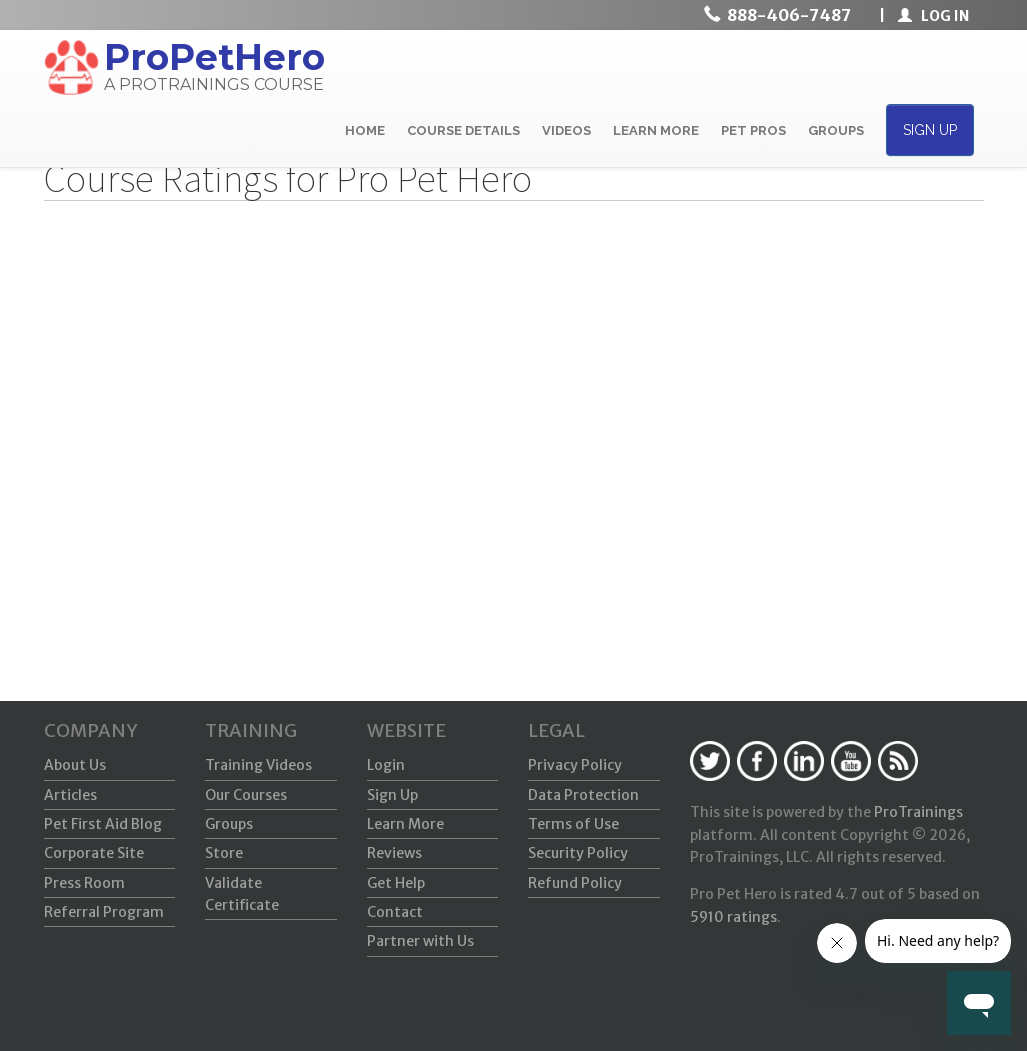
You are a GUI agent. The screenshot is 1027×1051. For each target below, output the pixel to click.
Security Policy (578, 853)
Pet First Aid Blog (103, 824)
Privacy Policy (575, 765)
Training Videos (258, 765)
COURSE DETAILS (463, 130)
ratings (733, 917)
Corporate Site (94, 853)
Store (224, 853)
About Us (75, 765)
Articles (70, 795)
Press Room (84, 883)
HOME (365, 130)
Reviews (394, 853)
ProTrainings (918, 812)
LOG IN (933, 16)
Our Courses (246, 795)
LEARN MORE (656, 130)
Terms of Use (573, 824)
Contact (395, 912)
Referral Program (104, 912)
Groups (229, 824)
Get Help (396, 883)
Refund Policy (575, 883)
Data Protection (583, 795)
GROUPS (836, 130)
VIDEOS (566, 130)
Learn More (405, 824)
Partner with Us (420, 941)
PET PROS (753, 130)
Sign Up (392, 795)
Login (386, 765)
